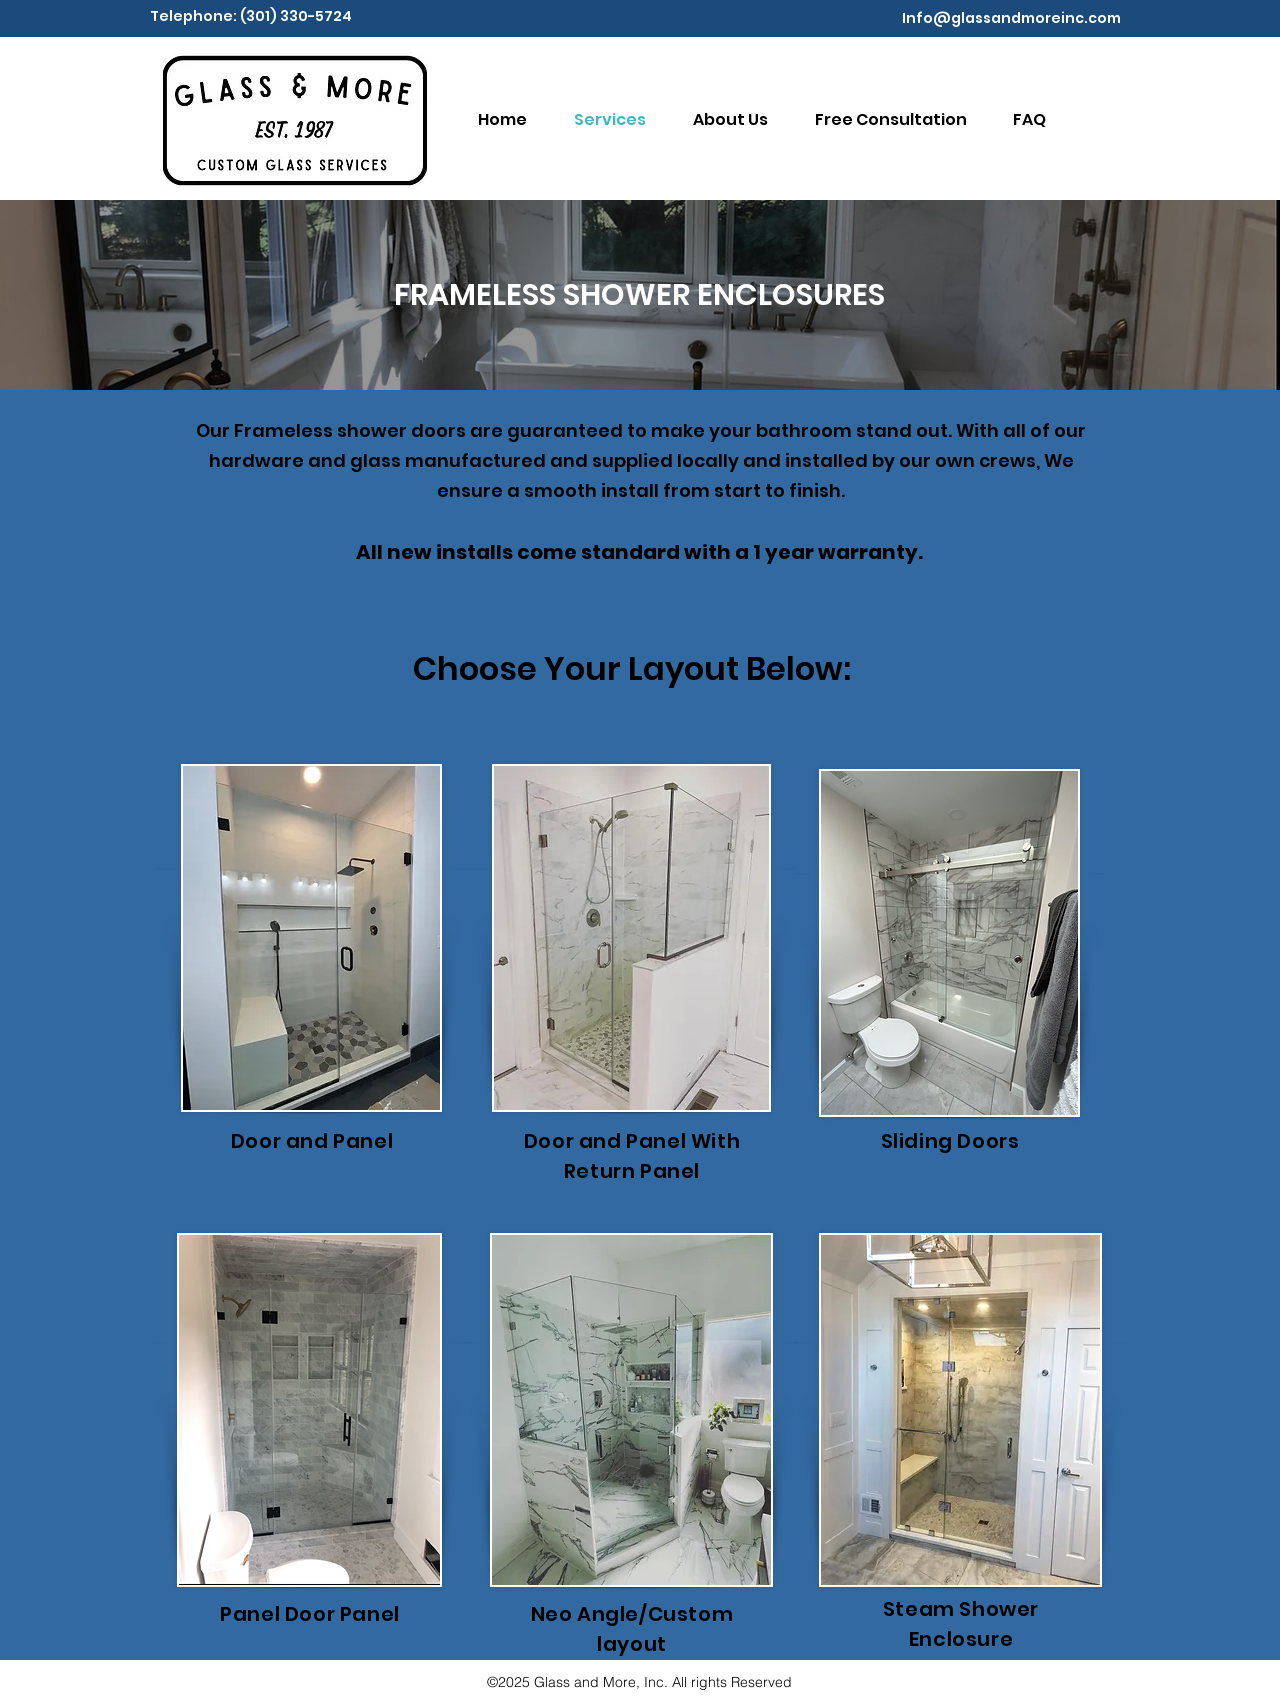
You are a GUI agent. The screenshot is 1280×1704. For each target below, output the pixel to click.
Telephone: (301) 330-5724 (251, 16)
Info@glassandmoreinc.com (1011, 18)
